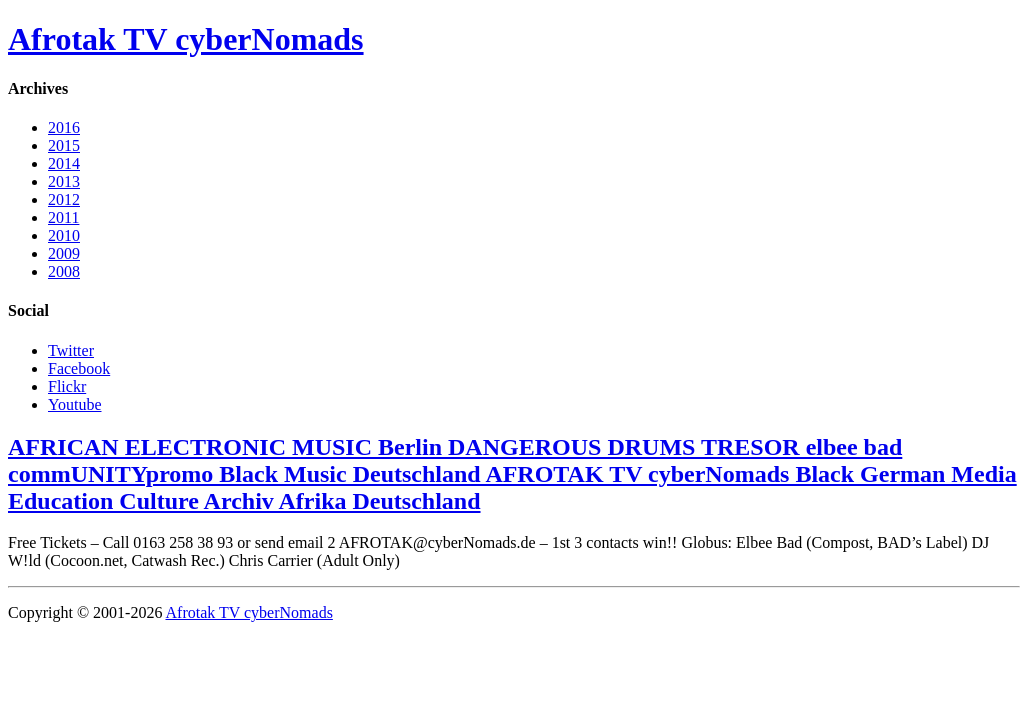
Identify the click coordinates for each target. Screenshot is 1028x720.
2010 (64, 235)
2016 (64, 127)
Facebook (79, 368)
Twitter (71, 350)
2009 (64, 253)
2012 (64, 199)
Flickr (67, 386)
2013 (64, 181)
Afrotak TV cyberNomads (186, 39)
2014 (64, 163)
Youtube (75, 404)
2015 (64, 145)
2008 (64, 271)
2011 (63, 217)
